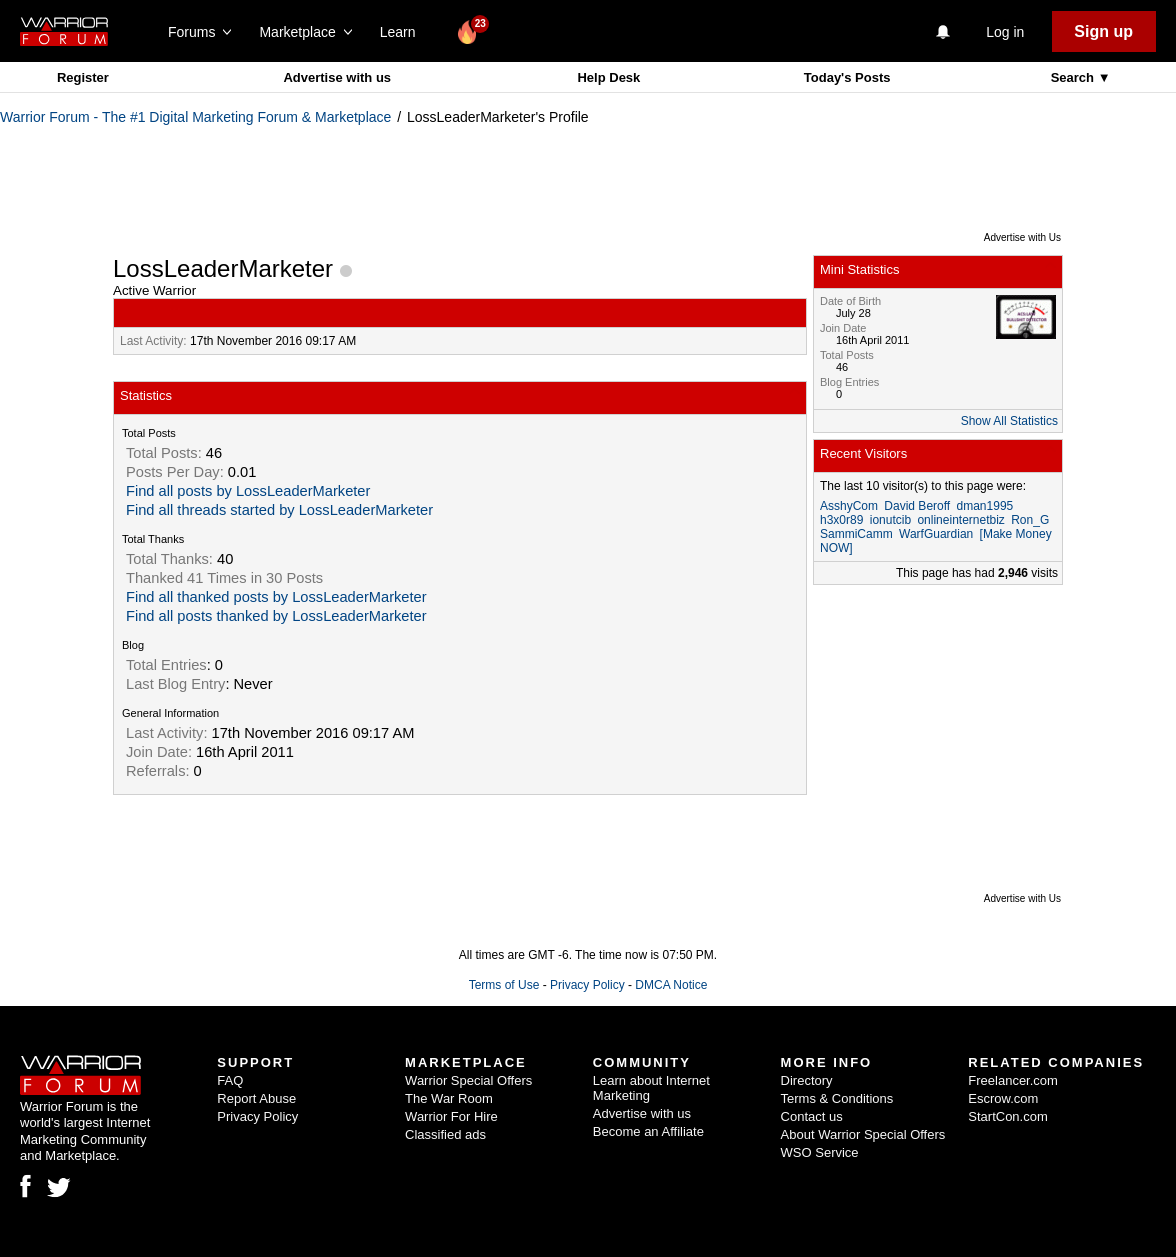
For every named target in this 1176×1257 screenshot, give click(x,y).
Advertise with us (337, 77)
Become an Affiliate (648, 1131)
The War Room (449, 1098)
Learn (403, 32)
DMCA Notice (671, 985)
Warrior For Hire (451, 1116)
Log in (1005, 32)
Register (83, 77)
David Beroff (917, 506)
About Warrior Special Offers (863, 1134)
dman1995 (985, 506)
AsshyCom (849, 506)
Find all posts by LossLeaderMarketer (248, 491)
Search (1074, 77)
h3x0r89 (841, 520)
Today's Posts (847, 77)
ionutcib (890, 520)
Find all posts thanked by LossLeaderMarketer (276, 616)
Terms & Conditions (837, 1098)
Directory (807, 1080)
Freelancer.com (1013, 1080)
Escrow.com (1003, 1098)
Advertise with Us (1022, 237)
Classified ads (445, 1134)
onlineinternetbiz (960, 520)
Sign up (1103, 31)
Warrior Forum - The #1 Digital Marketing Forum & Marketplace (195, 117)
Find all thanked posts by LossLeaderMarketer (276, 597)
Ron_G (1030, 520)
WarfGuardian (936, 534)
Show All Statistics (1009, 421)
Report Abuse (256, 1098)
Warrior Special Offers (468, 1080)
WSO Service (820, 1152)
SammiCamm (856, 534)
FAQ (230, 1080)
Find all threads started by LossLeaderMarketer (279, 510)
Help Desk (608, 77)
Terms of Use (504, 985)
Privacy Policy (587, 985)
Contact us (812, 1116)
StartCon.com (1007, 1116)
